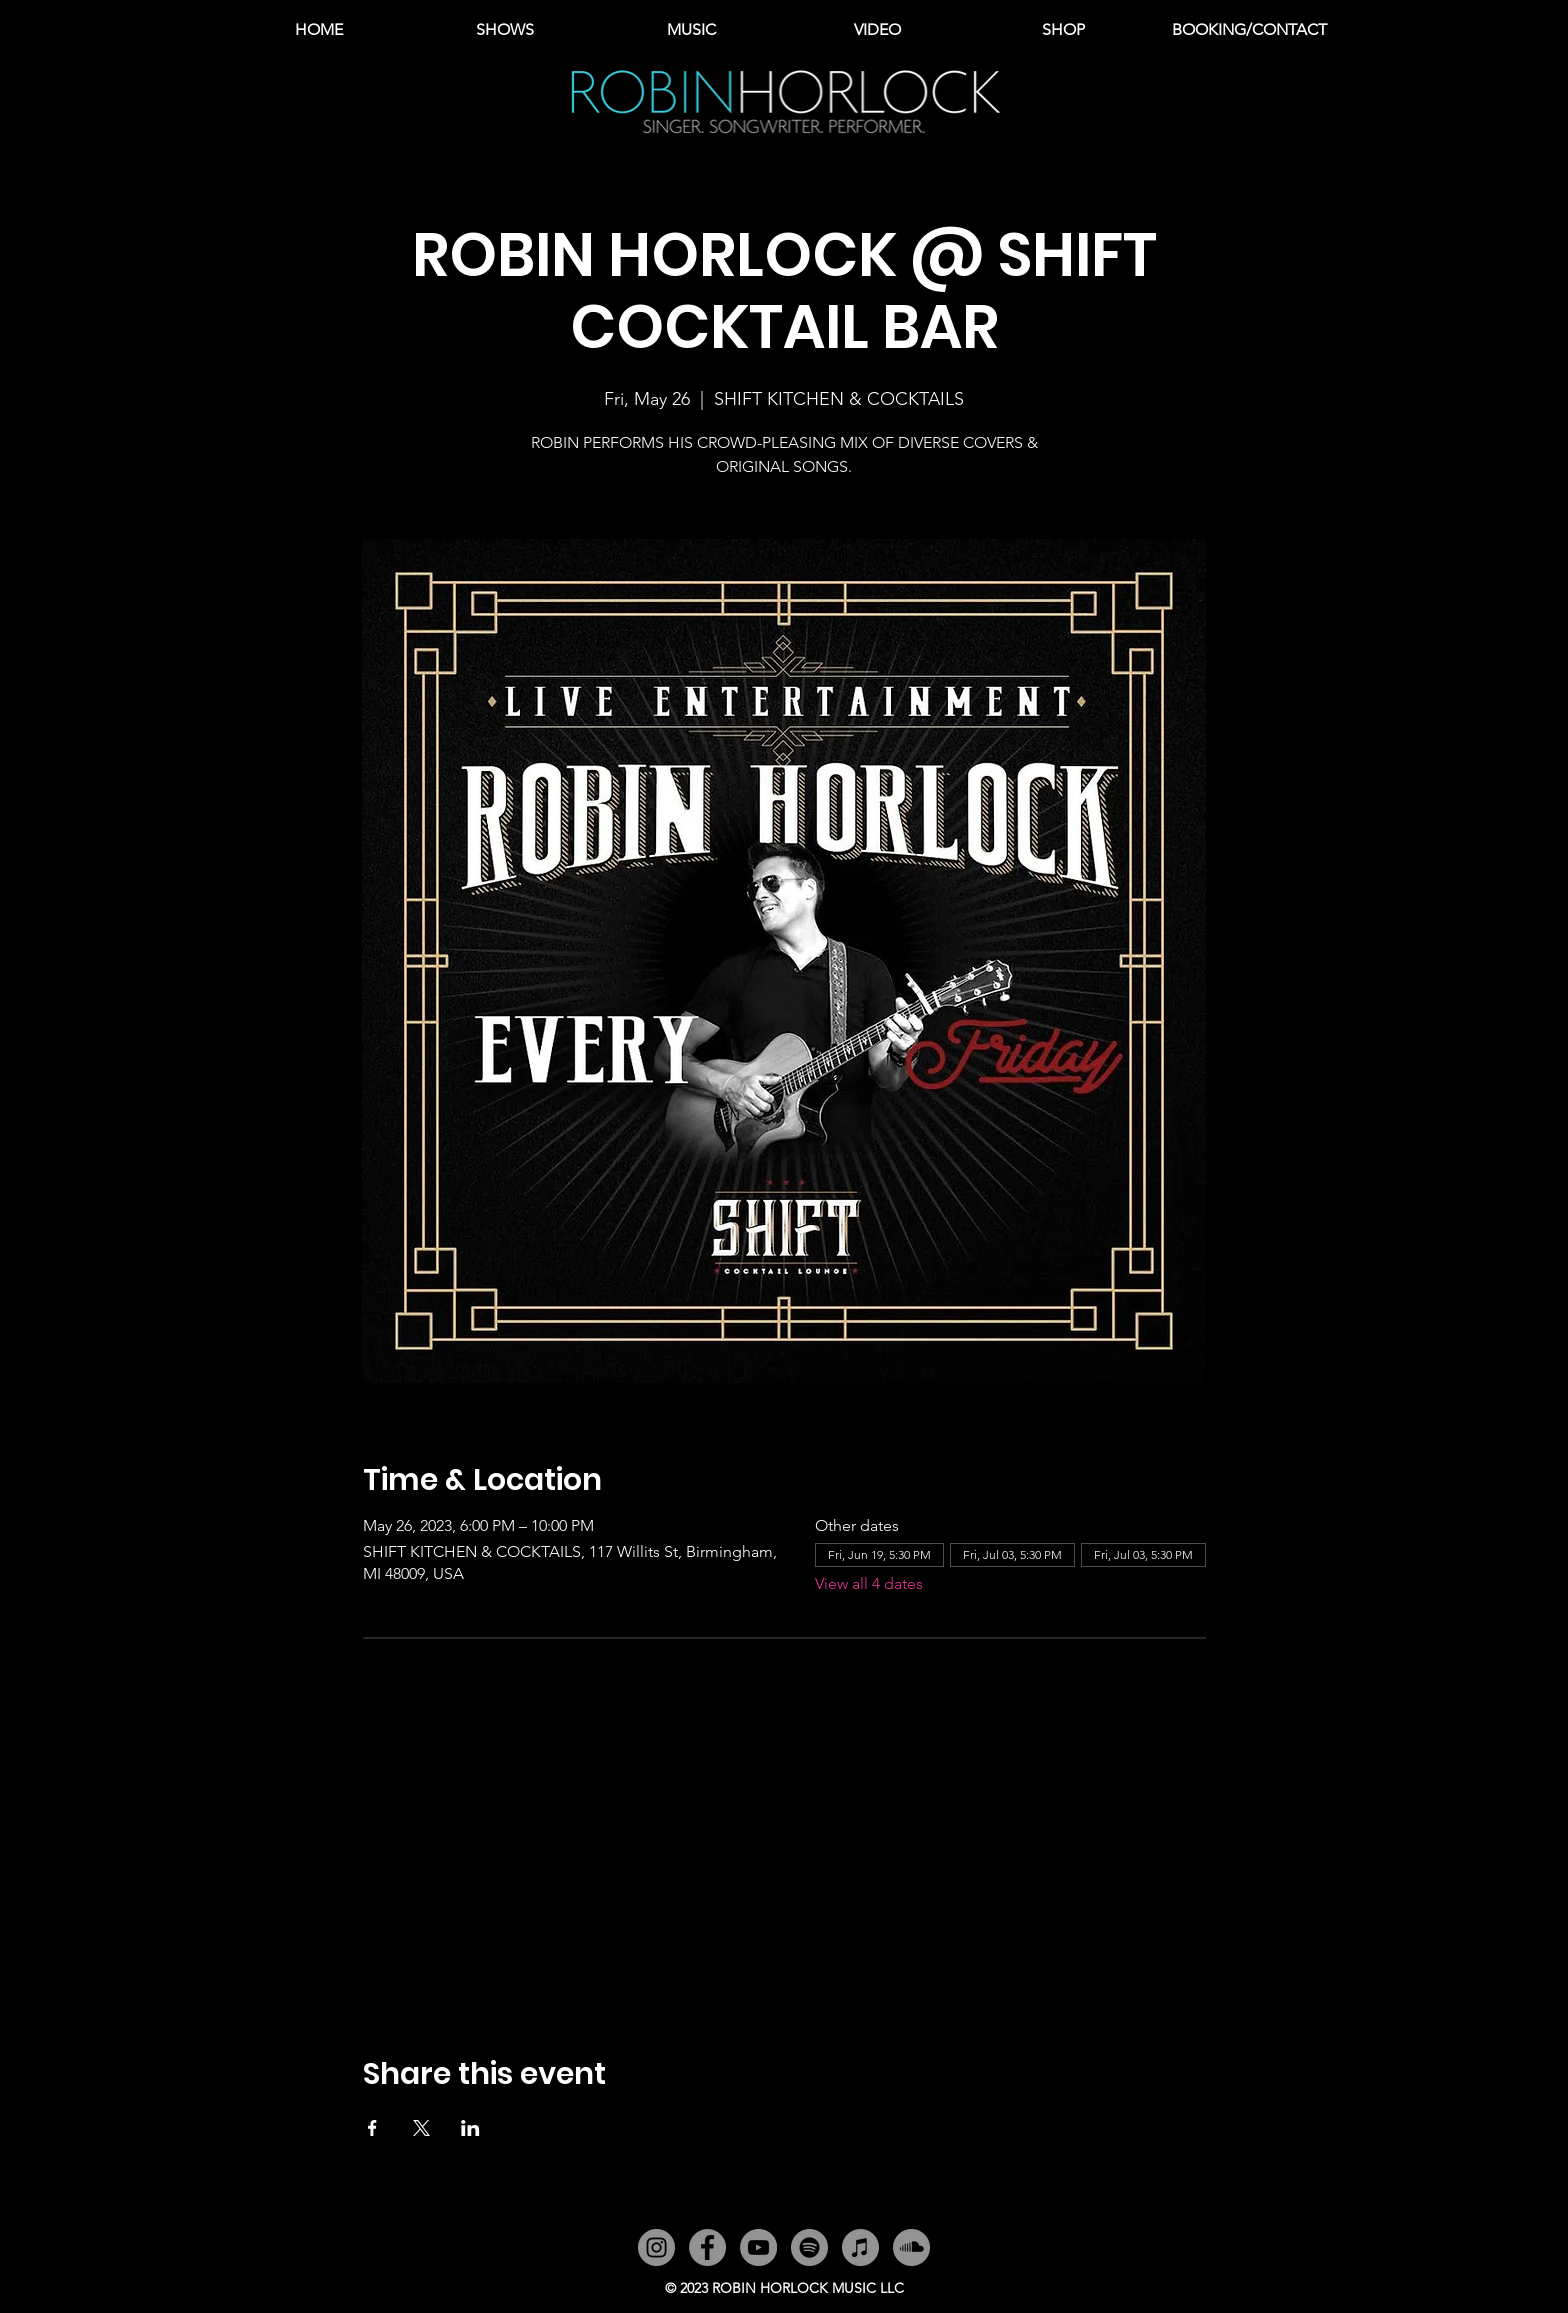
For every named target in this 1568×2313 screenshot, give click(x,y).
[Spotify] (809, 2247)
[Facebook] (707, 2247)
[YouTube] (758, 2247)
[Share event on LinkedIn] (470, 2128)
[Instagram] (656, 2247)
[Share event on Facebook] (372, 2128)
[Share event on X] (421, 2128)
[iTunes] (860, 2247)
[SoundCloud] (911, 2247)
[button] (691, 30)
